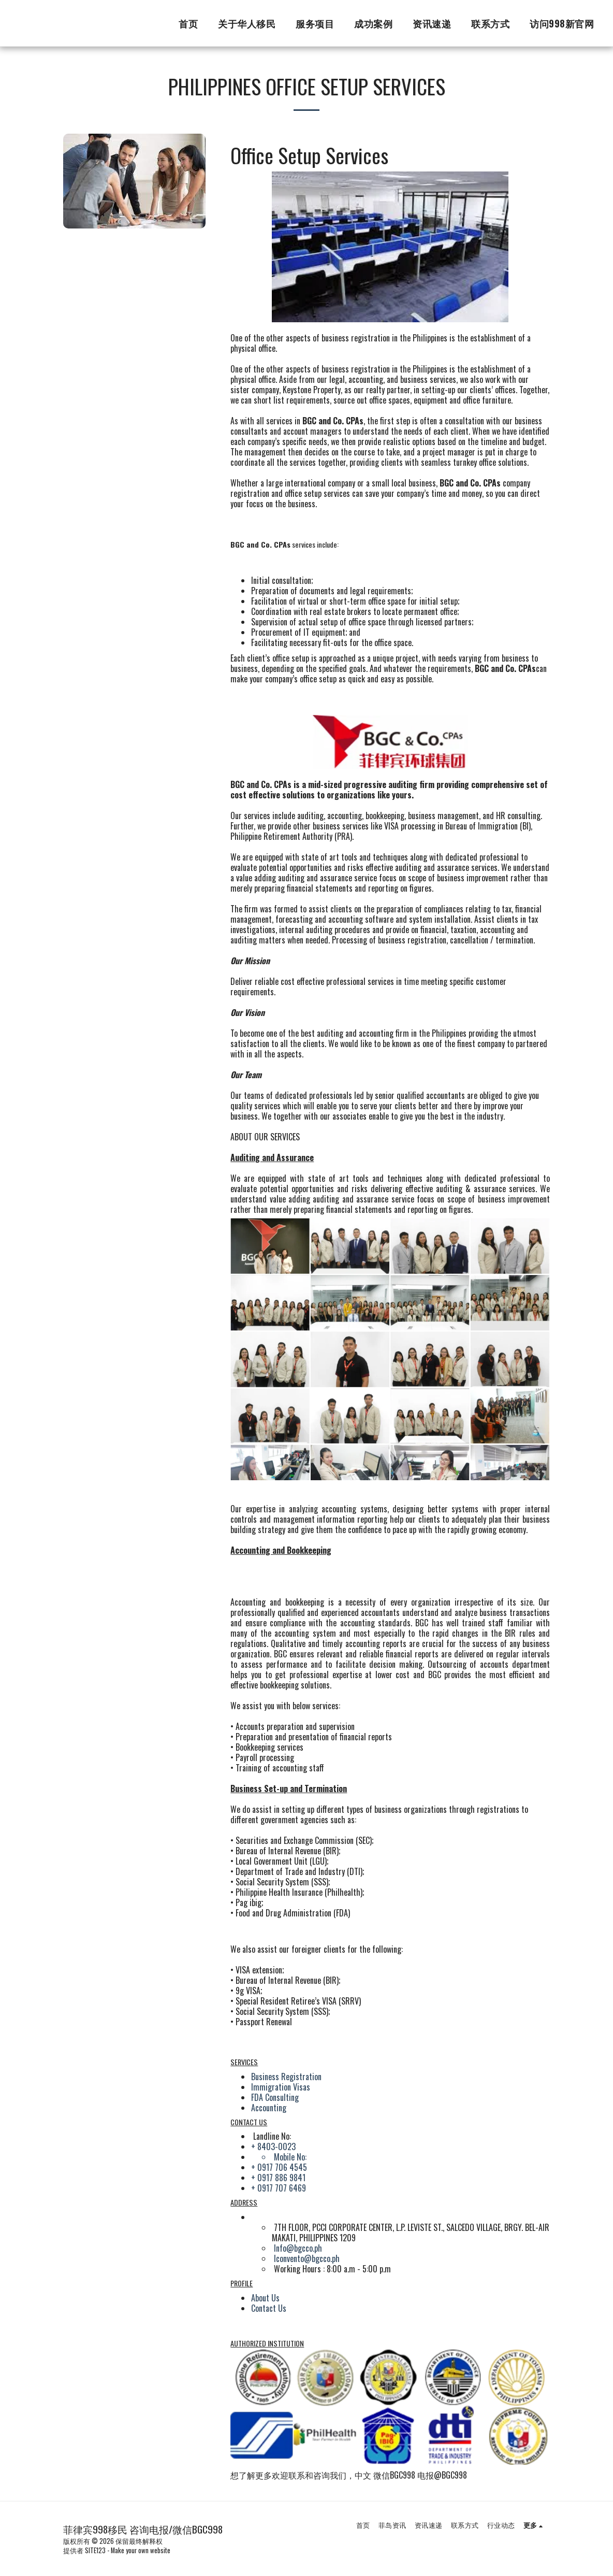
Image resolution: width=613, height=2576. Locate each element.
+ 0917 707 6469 (278, 2188)
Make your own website (140, 2550)
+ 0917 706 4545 (279, 2167)
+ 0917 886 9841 (278, 2177)
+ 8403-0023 (273, 2146)
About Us (265, 2298)
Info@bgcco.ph (298, 2248)
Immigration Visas (280, 2087)
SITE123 (95, 2550)
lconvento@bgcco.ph (307, 2258)
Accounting (268, 2107)
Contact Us (268, 2308)
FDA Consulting (275, 2097)
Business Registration (286, 2076)
